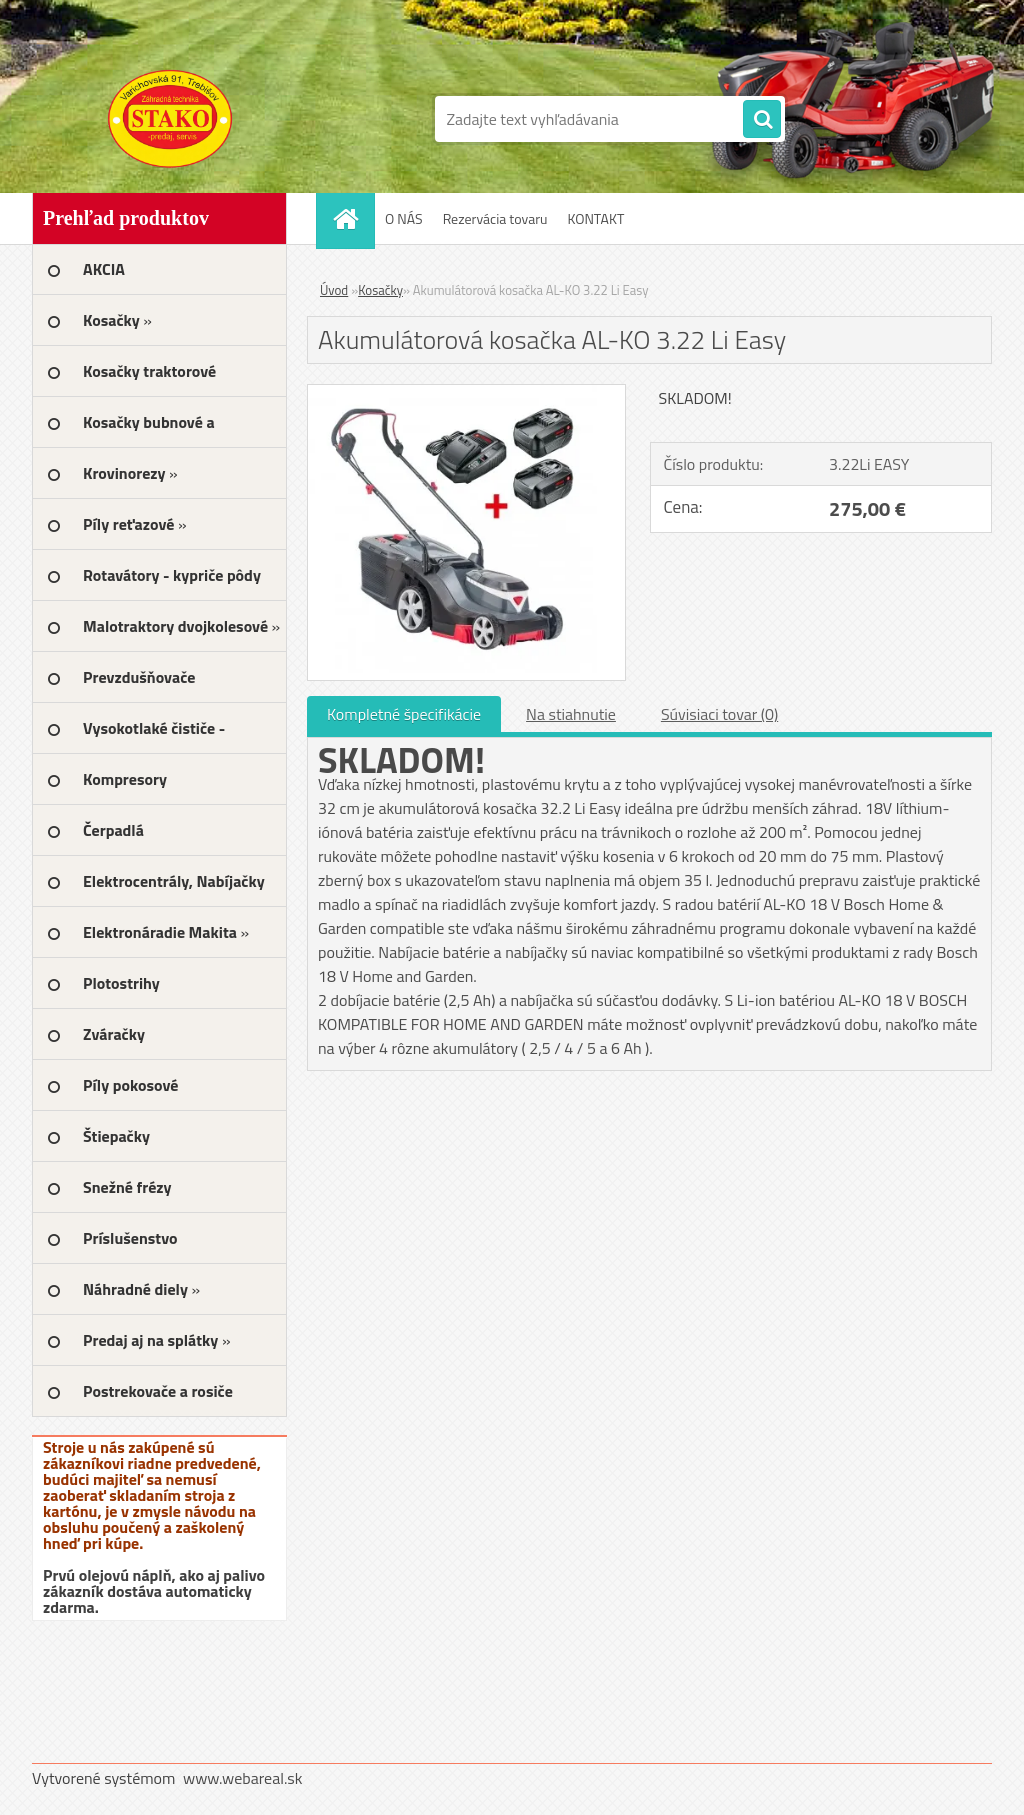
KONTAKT (595, 218)
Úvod (334, 290)
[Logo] (169, 119)
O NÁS (404, 218)
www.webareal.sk (243, 1778)
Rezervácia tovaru (495, 218)
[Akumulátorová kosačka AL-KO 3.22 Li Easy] (466, 393)
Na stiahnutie (571, 714)
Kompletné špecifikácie (404, 714)
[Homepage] (352, 218)
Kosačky (380, 290)
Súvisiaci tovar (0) (719, 714)
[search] (762, 120)
